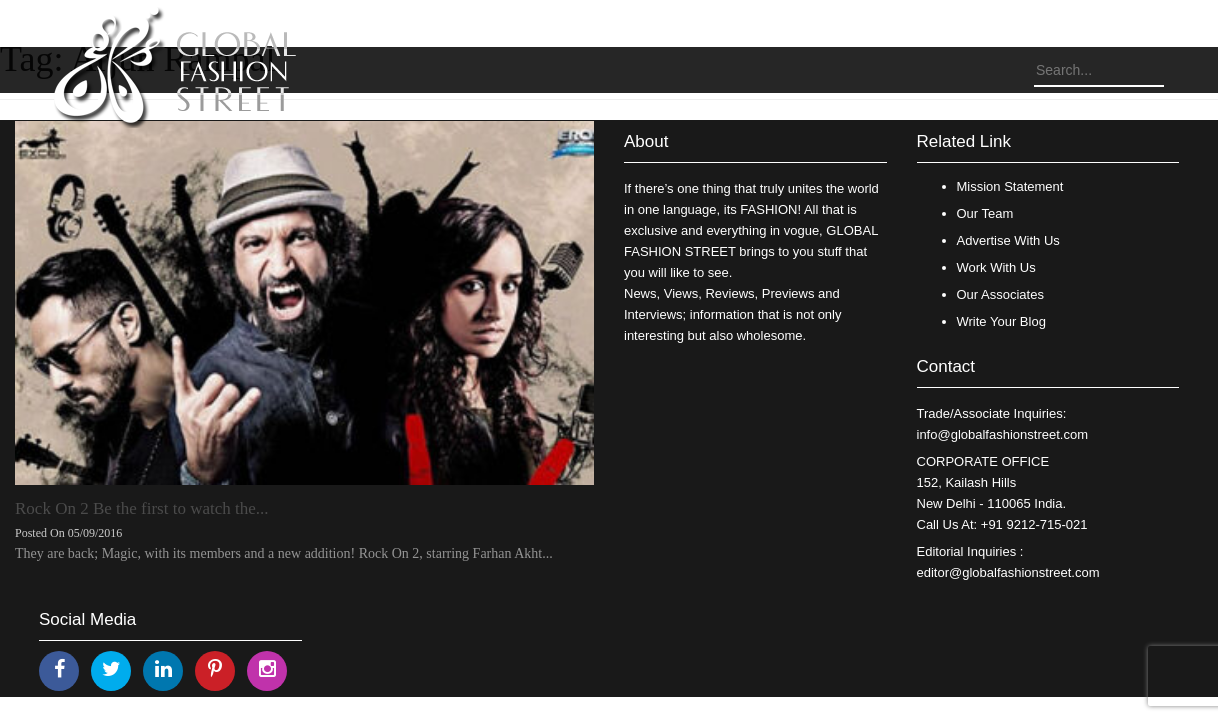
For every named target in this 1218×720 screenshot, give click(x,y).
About (646, 141)
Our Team (985, 213)
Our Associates (1000, 294)
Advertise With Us (1008, 240)
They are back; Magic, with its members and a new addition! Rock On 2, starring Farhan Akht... (284, 553)
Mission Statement (1010, 186)
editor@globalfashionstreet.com (1008, 572)
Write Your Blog (1001, 321)
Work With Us (996, 267)
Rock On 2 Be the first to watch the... (142, 508)
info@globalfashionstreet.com (1002, 434)
